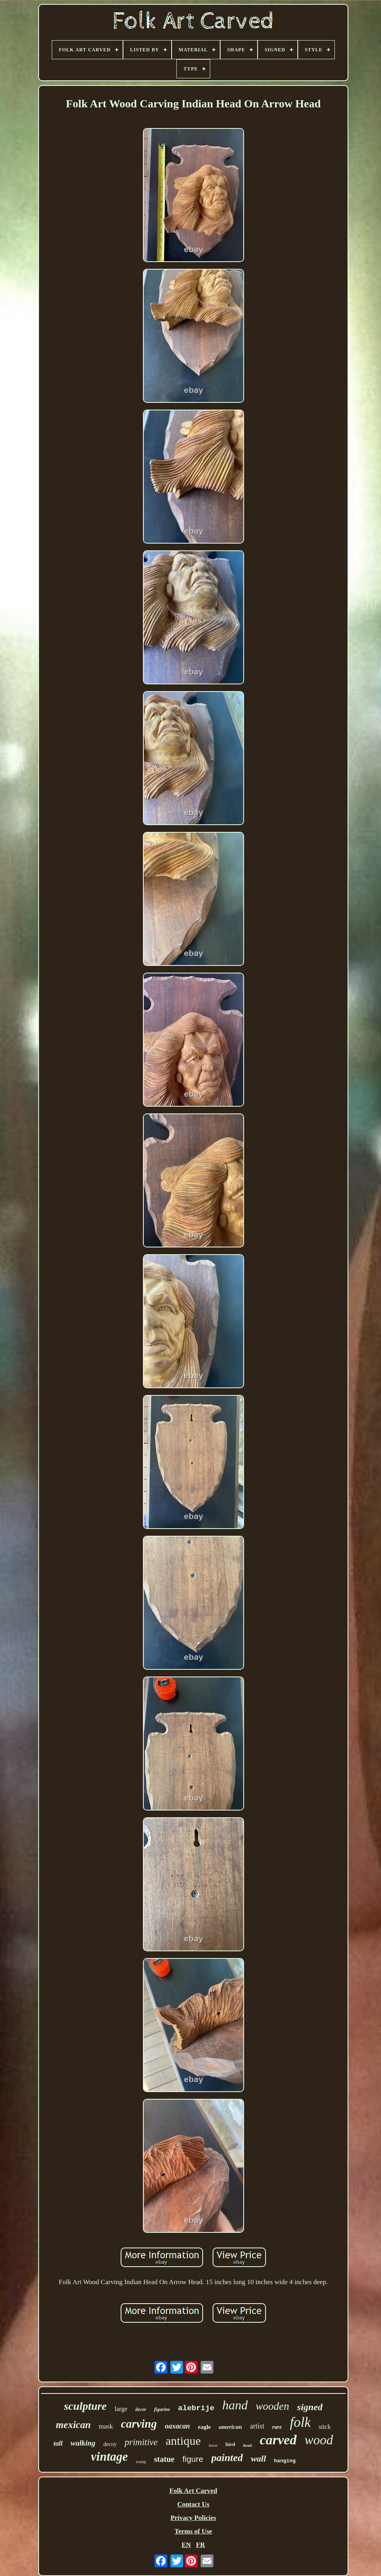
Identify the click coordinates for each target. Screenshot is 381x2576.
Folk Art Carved (193, 2490)
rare (277, 2427)
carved (278, 2439)
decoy (110, 2444)
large (121, 2408)
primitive (141, 2442)
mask (106, 2426)
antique (183, 2440)
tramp (141, 2461)
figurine (162, 2409)
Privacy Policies (193, 2518)
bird (230, 2444)
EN (186, 2545)
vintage (109, 2456)
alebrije (196, 2408)
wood (319, 2440)
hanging (285, 2461)
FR (200, 2545)
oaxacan (177, 2426)
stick (324, 2426)
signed (309, 2407)
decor (140, 2409)
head (247, 2445)
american (230, 2427)
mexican (73, 2424)
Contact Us (193, 2504)
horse (213, 2445)
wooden (272, 2406)
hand (235, 2405)
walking (82, 2443)
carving (139, 2423)
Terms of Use (193, 2531)
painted (227, 2457)
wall (258, 2458)
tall (58, 2443)
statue (164, 2459)
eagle (204, 2427)
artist (257, 2426)
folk (300, 2422)
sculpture (85, 2406)
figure (192, 2458)
